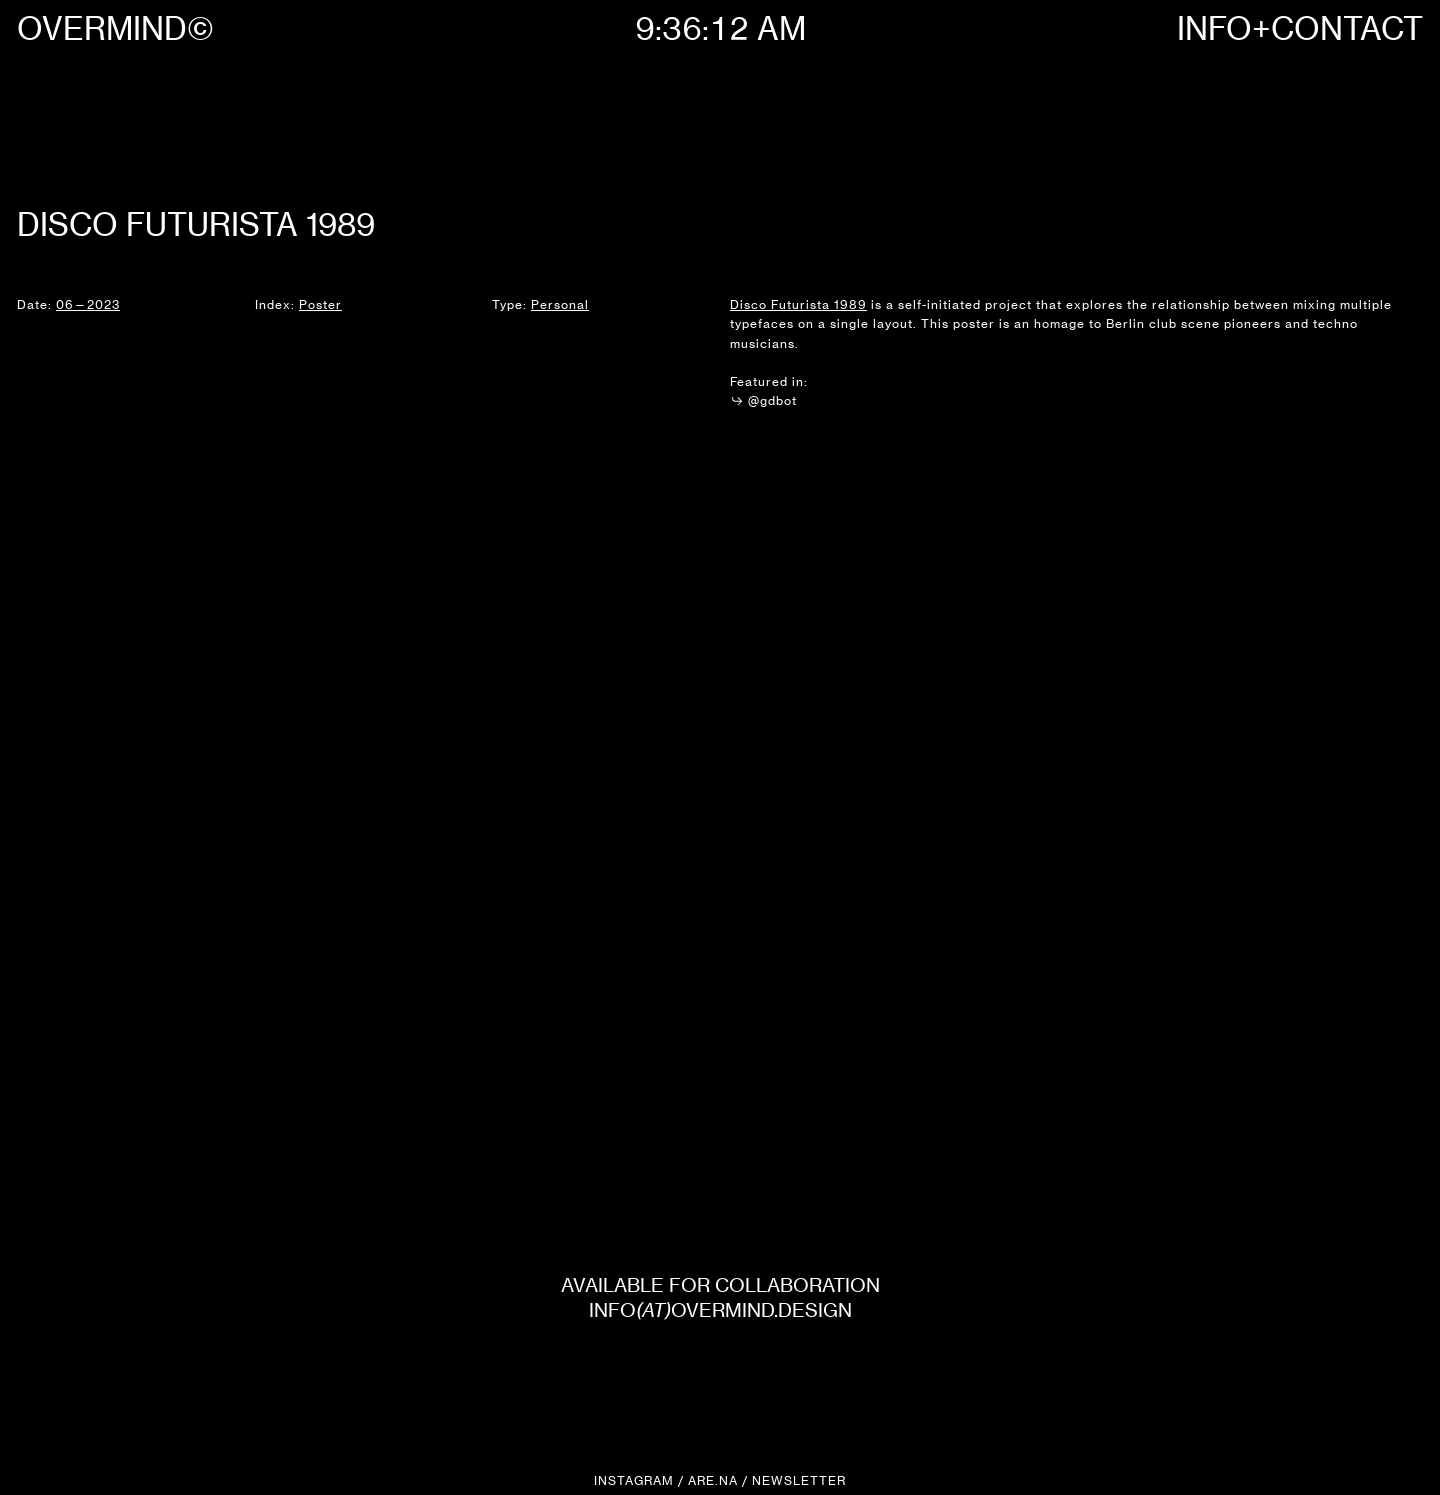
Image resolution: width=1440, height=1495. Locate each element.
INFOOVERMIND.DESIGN (720, 1310)
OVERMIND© (115, 29)
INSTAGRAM (634, 1480)
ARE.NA (713, 1480)
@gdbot (763, 400)
